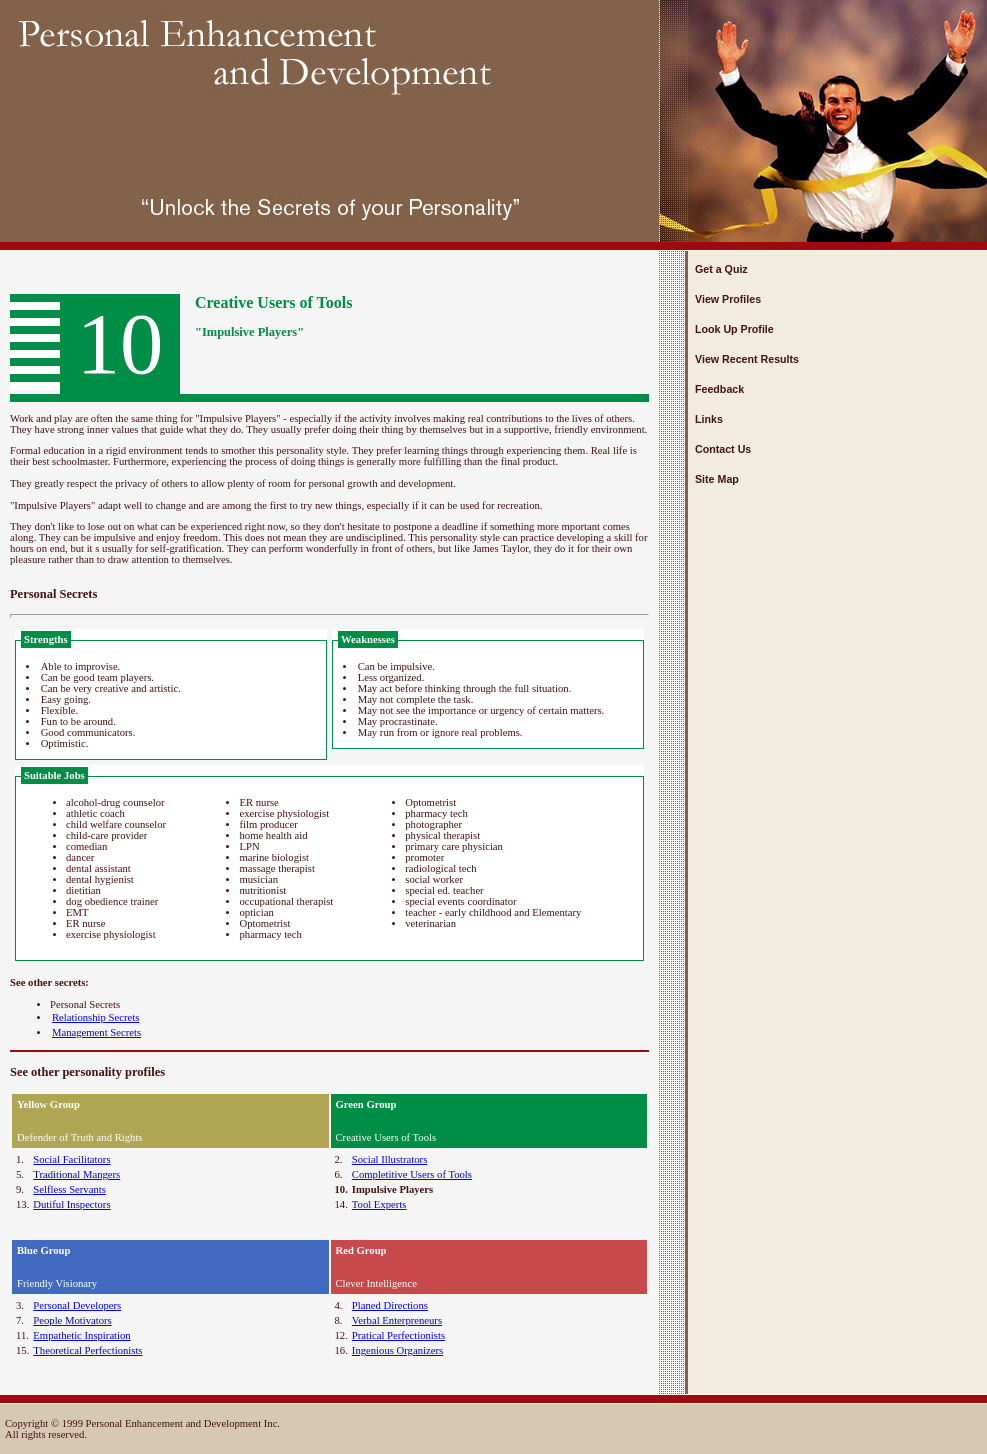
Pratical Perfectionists (398, 1335)
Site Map (717, 479)
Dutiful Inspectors (71, 1204)
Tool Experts (379, 1204)
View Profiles (728, 299)
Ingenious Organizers (397, 1350)
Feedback (719, 389)
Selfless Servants (69, 1189)
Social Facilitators (71, 1159)
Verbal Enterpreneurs (397, 1320)
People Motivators (72, 1320)
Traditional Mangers (76, 1174)
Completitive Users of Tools (412, 1174)
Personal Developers (77, 1305)
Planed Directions (390, 1305)
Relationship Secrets (95, 1017)
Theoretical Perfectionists (87, 1350)
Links (709, 419)
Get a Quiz (721, 269)
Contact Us (723, 449)
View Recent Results (747, 359)
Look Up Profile (734, 329)
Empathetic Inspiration (81, 1335)
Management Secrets (96, 1032)
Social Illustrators (389, 1159)
